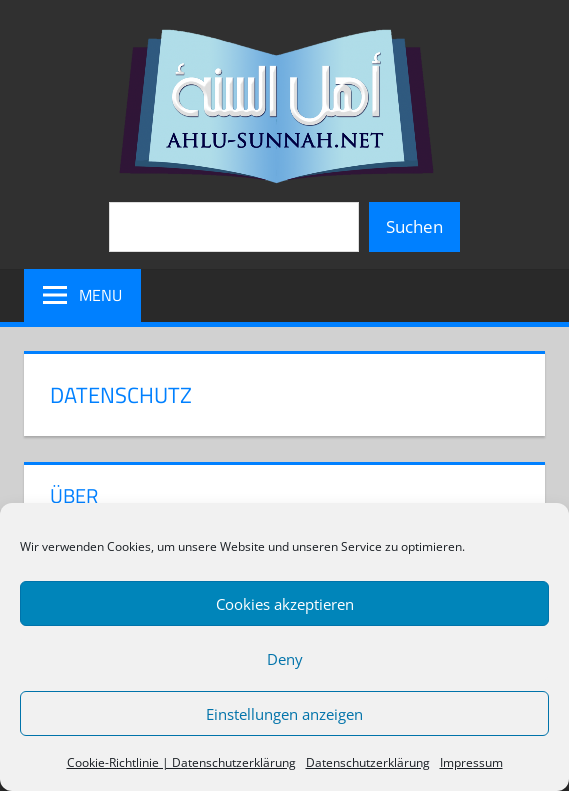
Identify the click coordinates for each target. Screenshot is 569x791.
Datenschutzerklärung (368, 762)
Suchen (414, 226)
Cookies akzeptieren (285, 604)
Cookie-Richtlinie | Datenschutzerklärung (181, 762)
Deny (285, 659)
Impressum (471, 762)
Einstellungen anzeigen (284, 714)
